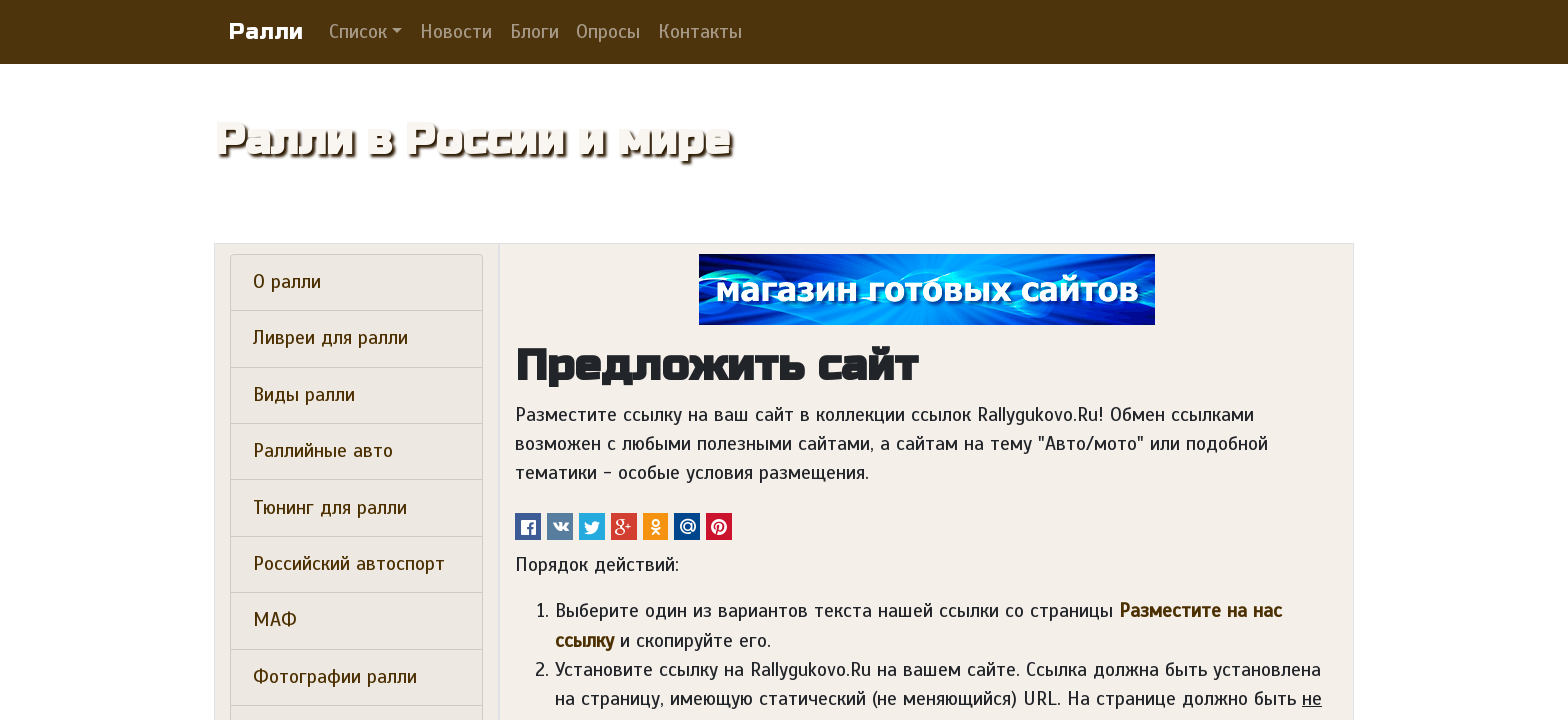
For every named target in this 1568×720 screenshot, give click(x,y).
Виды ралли (304, 395)
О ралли (287, 282)
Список (358, 32)
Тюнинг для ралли (330, 508)
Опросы (608, 32)
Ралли (266, 32)
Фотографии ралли (335, 677)
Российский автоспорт (349, 564)
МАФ (275, 620)
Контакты (700, 32)
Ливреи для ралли (330, 338)
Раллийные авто (323, 451)
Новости (456, 32)
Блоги (534, 32)
